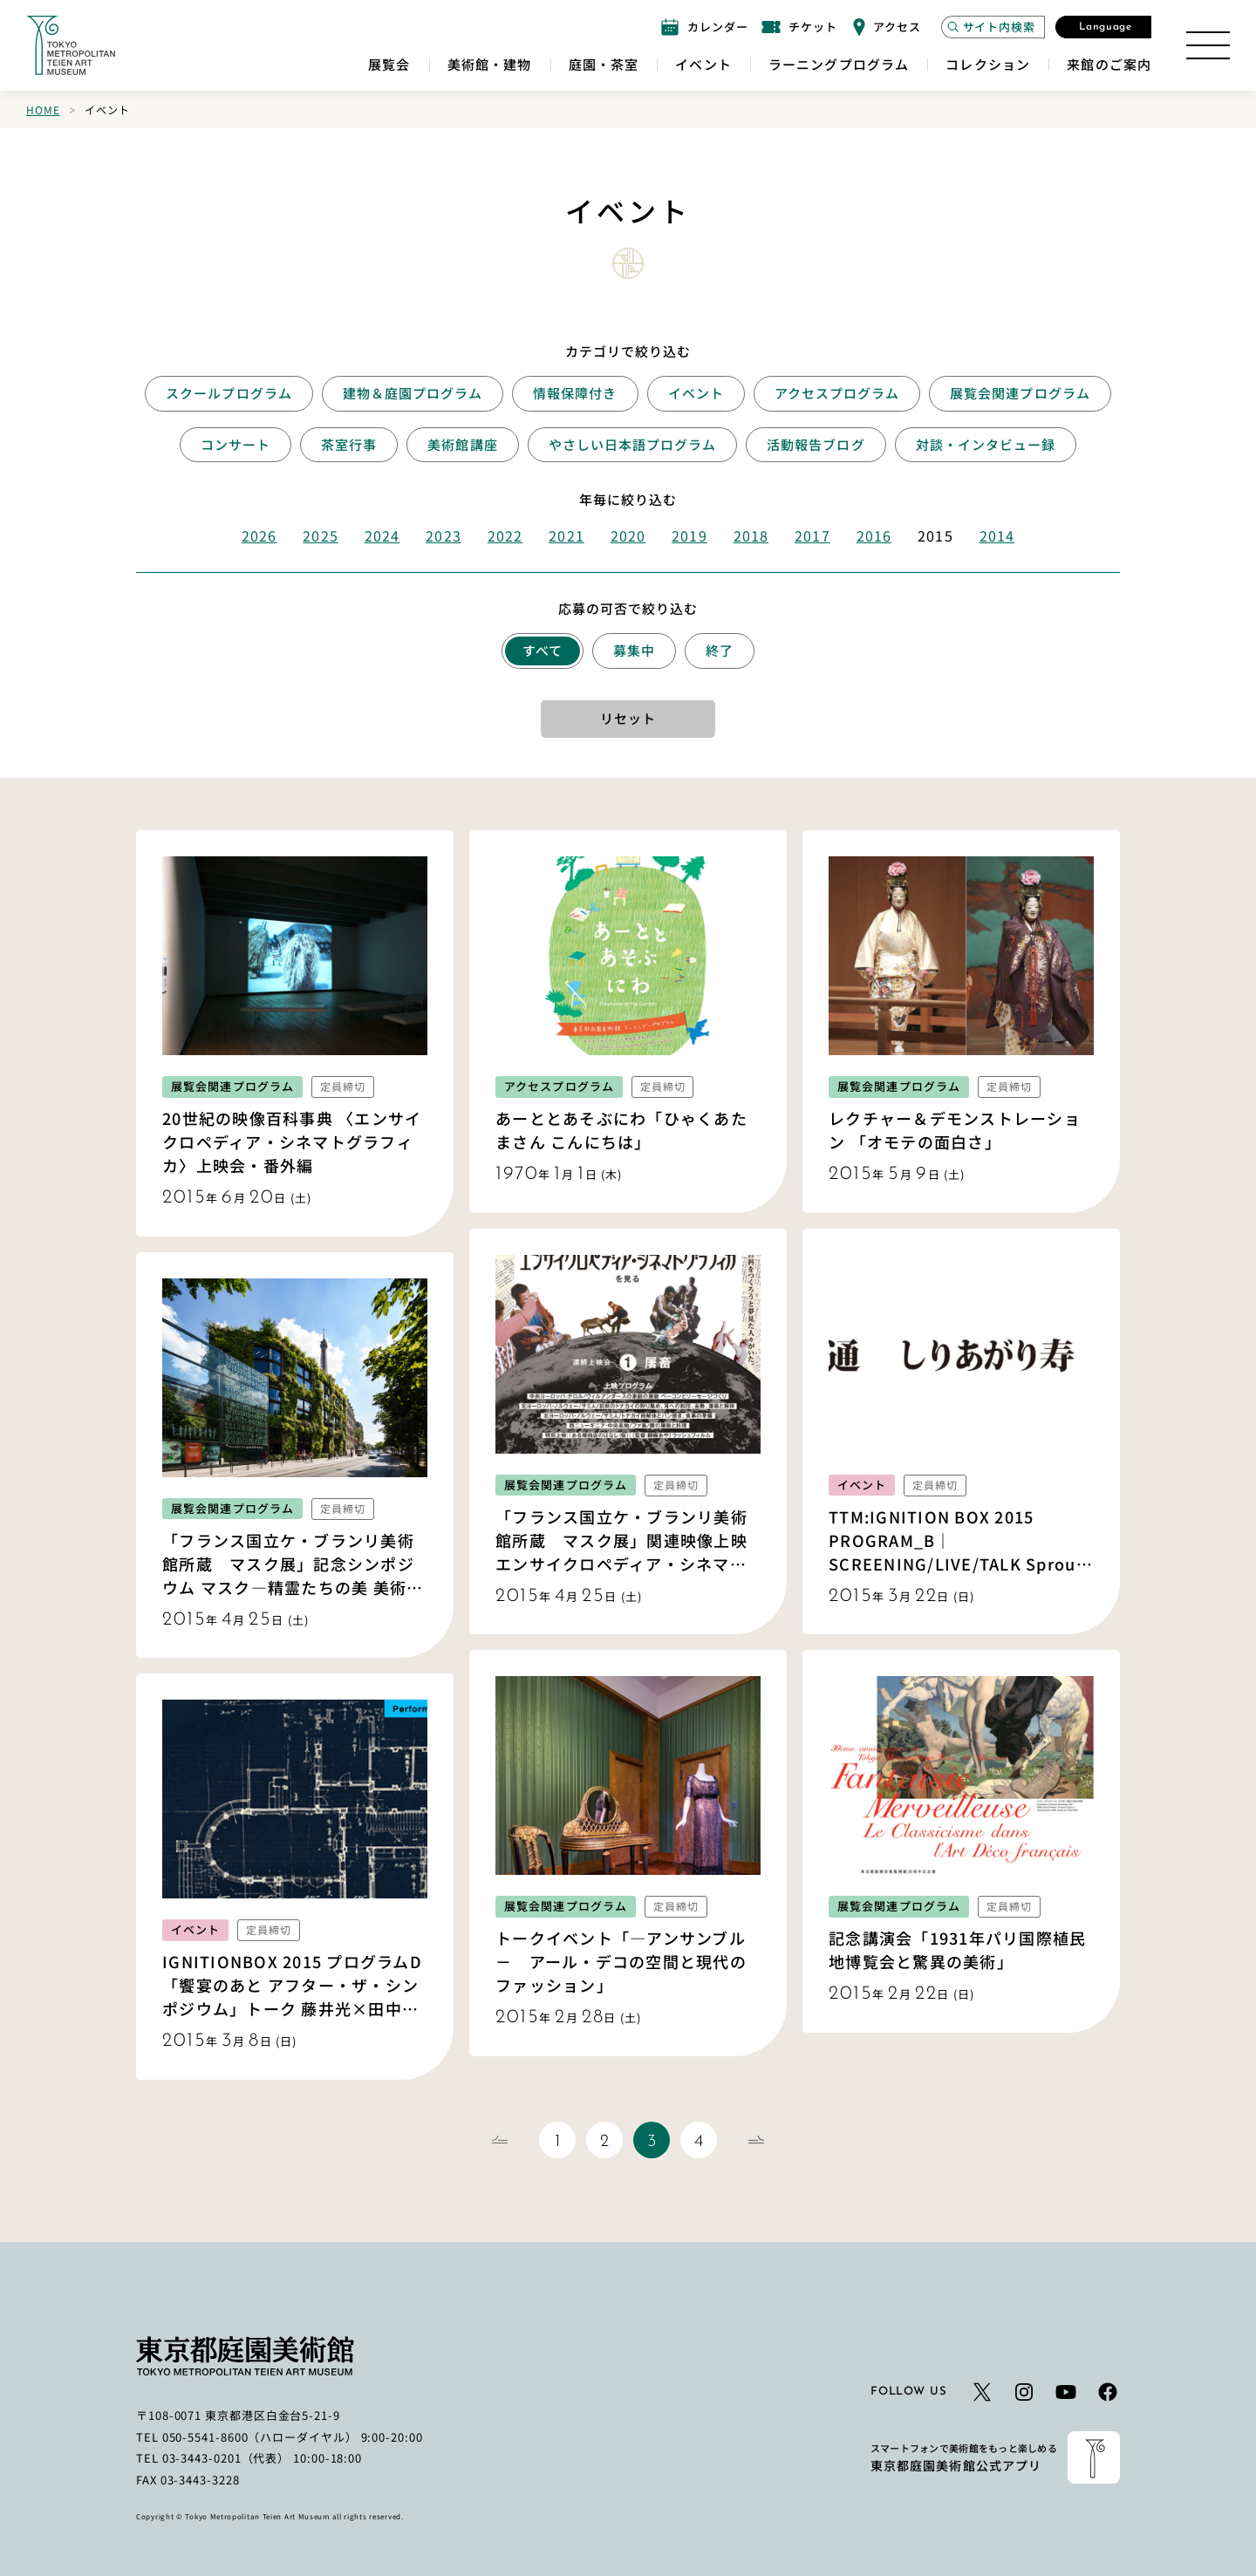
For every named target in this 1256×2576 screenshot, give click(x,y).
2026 (259, 535)
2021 (566, 535)
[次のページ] (756, 2140)
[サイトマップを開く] (1208, 45)
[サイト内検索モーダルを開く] (993, 27)
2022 (505, 535)
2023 (443, 535)
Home (42, 109)
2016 (874, 535)
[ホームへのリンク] (70, 45)
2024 (382, 535)
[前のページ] (499, 2140)
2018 (751, 535)
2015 (935, 535)
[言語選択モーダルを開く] (1103, 27)
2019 (689, 535)
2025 (320, 535)
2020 (628, 535)
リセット (628, 718)
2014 (997, 535)
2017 (812, 535)
